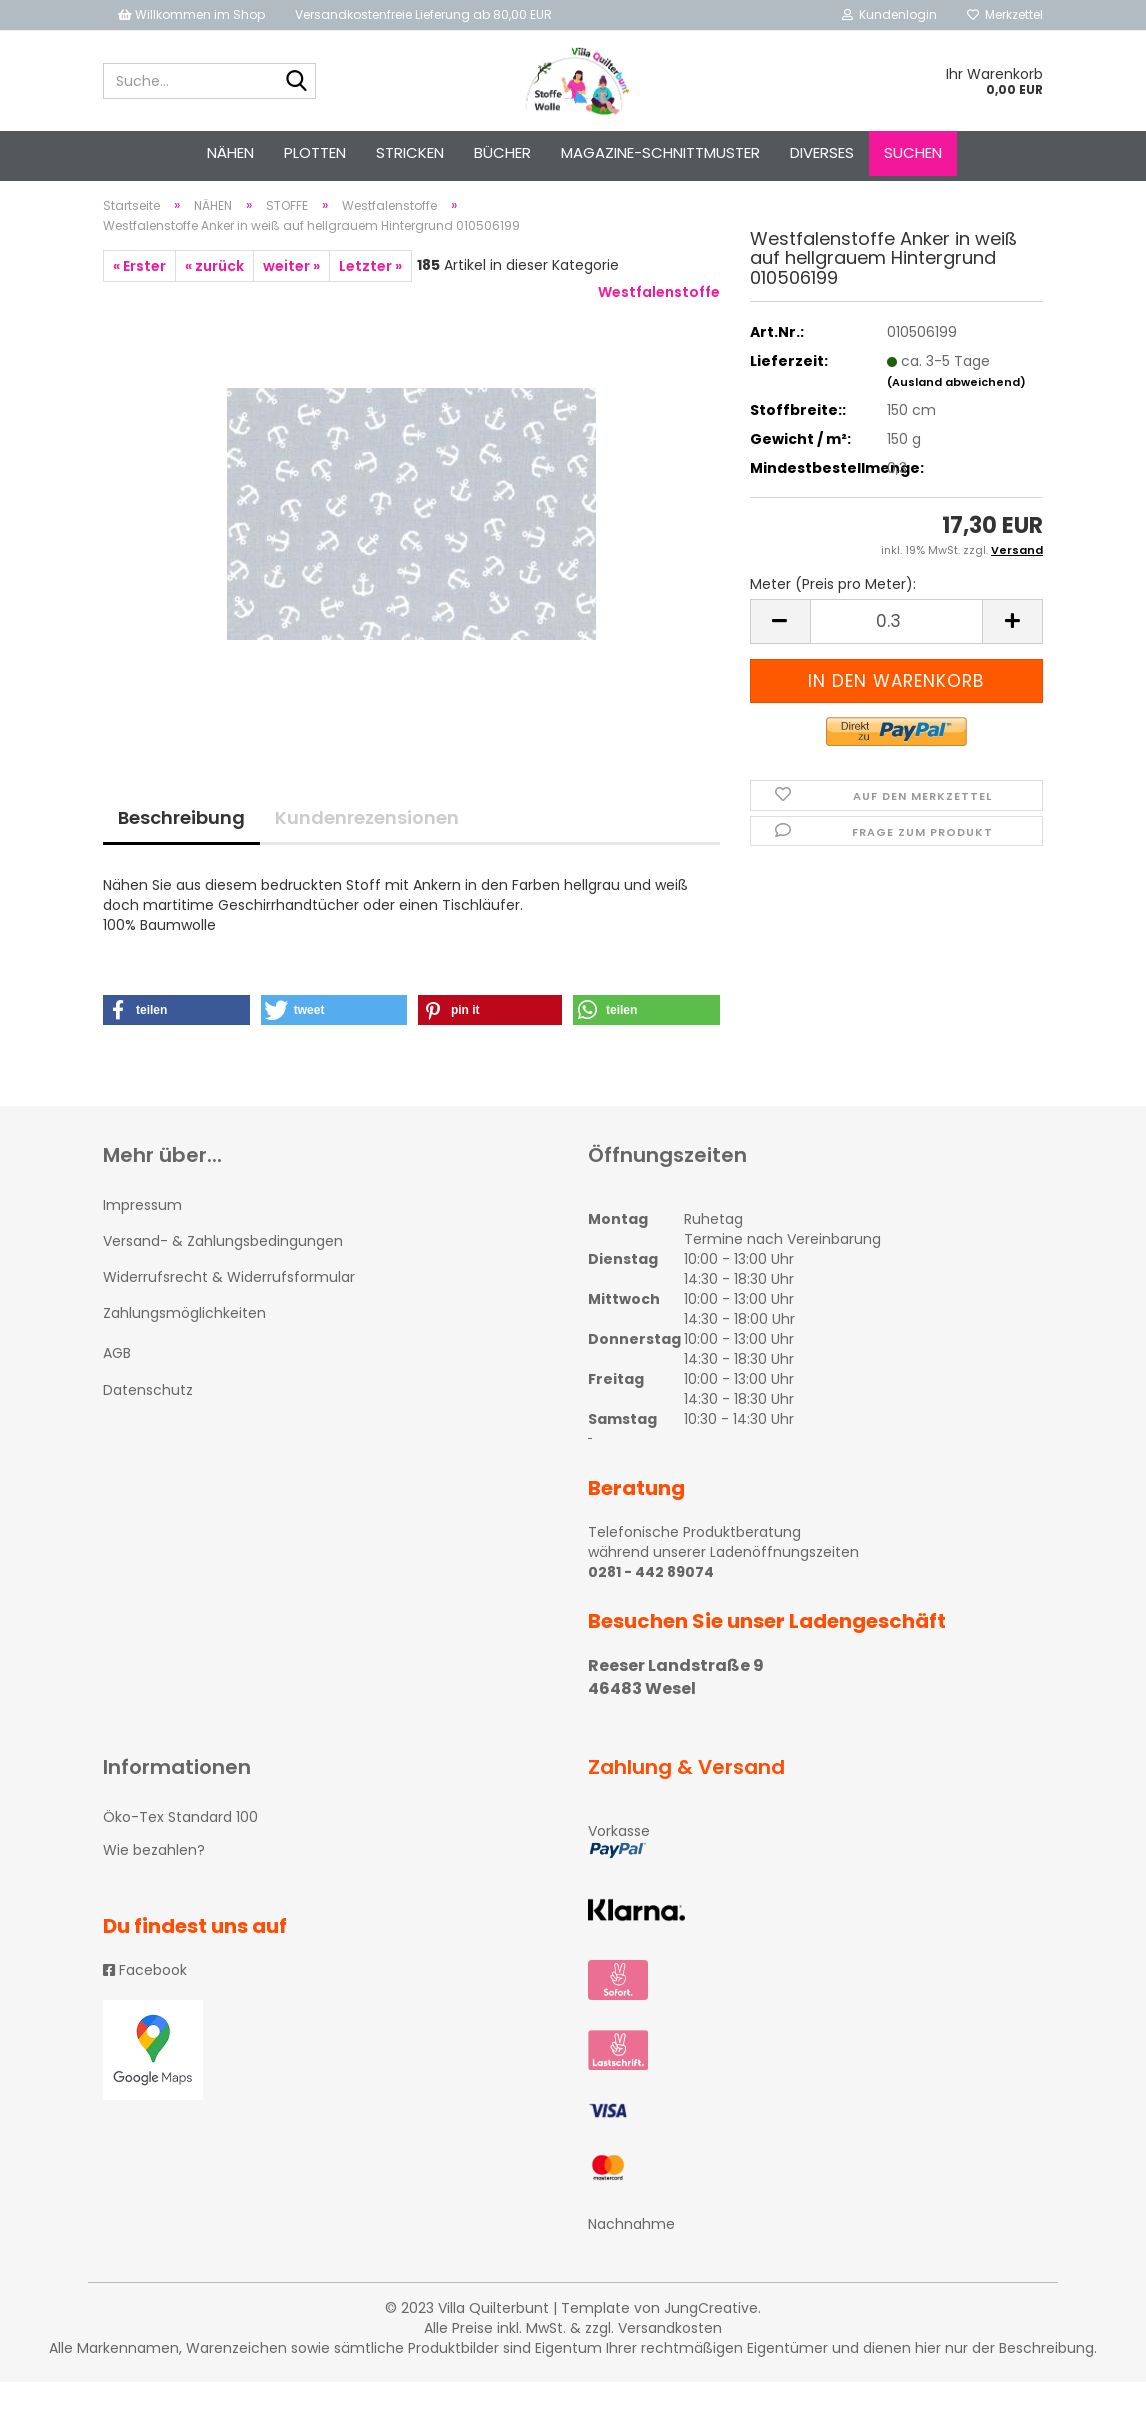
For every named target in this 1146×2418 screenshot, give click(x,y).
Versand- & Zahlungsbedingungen (223, 1276)
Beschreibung (181, 852)
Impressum (142, 1240)
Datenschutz (148, 1425)
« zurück (214, 301)
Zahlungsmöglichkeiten (184, 1349)
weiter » (291, 301)
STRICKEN (410, 152)
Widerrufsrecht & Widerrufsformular (229, 1312)
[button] (176, 1045)
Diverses (822, 152)
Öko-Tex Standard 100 (180, 1853)
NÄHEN (230, 152)
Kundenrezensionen (367, 852)
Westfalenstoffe (659, 327)
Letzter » (370, 301)
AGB (117, 1389)
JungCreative (711, 2344)
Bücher (502, 152)
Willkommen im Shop (191, 14)
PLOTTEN (315, 152)
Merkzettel (1005, 14)
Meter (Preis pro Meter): (833, 619)
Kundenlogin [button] (889, 14)
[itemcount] (896, 656)
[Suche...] (297, 82)
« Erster (139, 301)
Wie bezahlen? (154, 1885)
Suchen (913, 152)
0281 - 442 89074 (651, 1607)
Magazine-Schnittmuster (660, 152)
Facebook (145, 2005)
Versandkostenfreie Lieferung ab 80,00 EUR (423, 14)
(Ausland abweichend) (956, 417)
